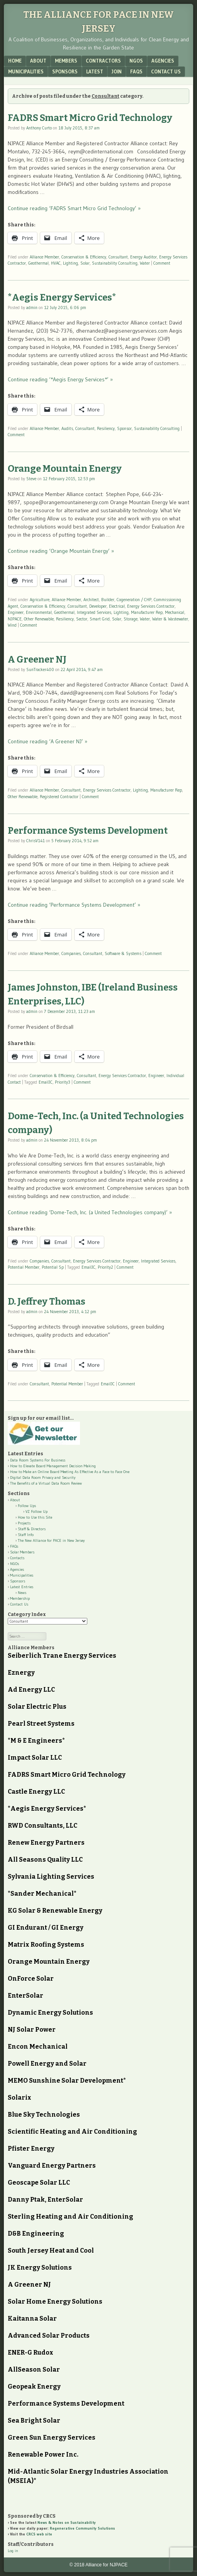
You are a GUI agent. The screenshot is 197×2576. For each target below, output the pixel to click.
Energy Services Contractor (151, 606)
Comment (161, 263)
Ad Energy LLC (31, 1689)
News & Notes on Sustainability (66, 2522)
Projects (24, 1523)
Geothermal (38, 263)
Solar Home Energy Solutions (55, 2301)
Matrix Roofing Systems (46, 1944)
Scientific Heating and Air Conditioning (72, 2131)
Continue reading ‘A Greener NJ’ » (47, 741)
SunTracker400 (40, 669)
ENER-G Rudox (30, 2352)
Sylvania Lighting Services (51, 1876)
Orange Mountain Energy (65, 468)
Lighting (70, 263)
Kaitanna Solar (32, 2318)
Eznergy (21, 1672)
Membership (20, 1598)
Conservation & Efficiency (83, 257)
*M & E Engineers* (36, 1740)
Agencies (162, 61)
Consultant (118, 257)
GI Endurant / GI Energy (45, 1927)
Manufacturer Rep (147, 612)
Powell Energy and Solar (47, 2063)
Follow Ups (27, 1505)
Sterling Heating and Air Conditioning (70, 2216)
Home (15, 61)
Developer (98, 606)
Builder (107, 599)
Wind (12, 625)
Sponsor (124, 428)
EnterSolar (25, 1995)
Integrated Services (94, 612)
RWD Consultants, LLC (42, 1825)
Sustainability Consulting (115, 263)
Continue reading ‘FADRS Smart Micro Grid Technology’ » (74, 208)
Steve (31, 478)
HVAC (56, 263)
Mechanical (174, 612)
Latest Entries (21, 1586)
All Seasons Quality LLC (45, 1859)
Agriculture (39, 599)
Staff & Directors (32, 1528)
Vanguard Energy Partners (52, 2165)
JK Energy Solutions (40, 2267)
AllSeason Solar (34, 2369)
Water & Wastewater (170, 619)
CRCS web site (39, 2534)
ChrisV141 (35, 840)
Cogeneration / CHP (134, 599)
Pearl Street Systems (41, 1723)
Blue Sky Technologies (44, 2114)
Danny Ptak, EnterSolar (45, 2199)
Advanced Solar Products (49, 2335)
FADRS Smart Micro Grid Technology (90, 117)
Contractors (103, 61)
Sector (81, 619)
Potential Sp (53, 1267)
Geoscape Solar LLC (39, 2182)
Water (145, 263)
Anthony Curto (39, 128)
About (38, 61)
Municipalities (26, 71)
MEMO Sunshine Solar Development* (67, 2080)
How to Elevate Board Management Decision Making (53, 1465)
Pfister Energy (31, 2148)
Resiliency (106, 428)
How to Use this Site (35, 1517)
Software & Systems (123, 953)
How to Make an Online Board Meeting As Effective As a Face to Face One (69, 1471)
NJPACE (15, 619)
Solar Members (22, 1552)
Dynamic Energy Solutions (50, 2012)
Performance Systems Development (88, 830)
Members (66, 61)
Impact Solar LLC (35, 1757)
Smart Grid (100, 619)
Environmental (39, 612)
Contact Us (166, 71)
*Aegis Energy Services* (62, 297)
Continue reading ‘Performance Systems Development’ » (74, 904)
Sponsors (65, 71)
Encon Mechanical (38, 2046)
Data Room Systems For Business (37, 1460)
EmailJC (46, 1082)
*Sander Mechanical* (42, 1893)
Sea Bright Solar (34, 2420)
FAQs (136, 71)
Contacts (17, 1557)
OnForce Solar (31, 1978)
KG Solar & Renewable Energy (55, 1910)
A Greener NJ (37, 659)
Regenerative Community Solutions (82, 2528)
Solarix (19, 2097)
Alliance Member (44, 257)
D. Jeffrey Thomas (46, 1301)
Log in (13, 2550)
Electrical (117, 606)
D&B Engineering (36, 2233)
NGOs (136, 61)
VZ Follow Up (36, 1511)
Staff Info (26, 1534)
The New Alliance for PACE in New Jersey (51, 1540)
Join (117, 71)
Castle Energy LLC (36, 1791)
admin (31, 307)
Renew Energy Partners (46, 1842)
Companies (71, 953)
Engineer (16, 612)
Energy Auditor (143, 257)
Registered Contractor (59, 796)
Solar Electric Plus (37, 1706)
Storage (131, 619)
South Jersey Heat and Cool (51, 2250)
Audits (67, 428)
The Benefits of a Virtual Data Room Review (46, 1483)
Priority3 (62, 1082)
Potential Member (23, 1267)
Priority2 (105, 1267)
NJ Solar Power (32, 2029)
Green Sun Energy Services (51, 2437)
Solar (85, 263)
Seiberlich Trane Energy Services (62, 1655)
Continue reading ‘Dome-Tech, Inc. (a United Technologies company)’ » (90, 1212)
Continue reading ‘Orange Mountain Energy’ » (61, 550)
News (22, 1592)
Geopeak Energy (34, 2386)
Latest (94, 71)
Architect (91, 599)
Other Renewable (39, 619)
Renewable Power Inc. (43, 2454)
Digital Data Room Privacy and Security (42, 1477)
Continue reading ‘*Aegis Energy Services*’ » (60, 379)
